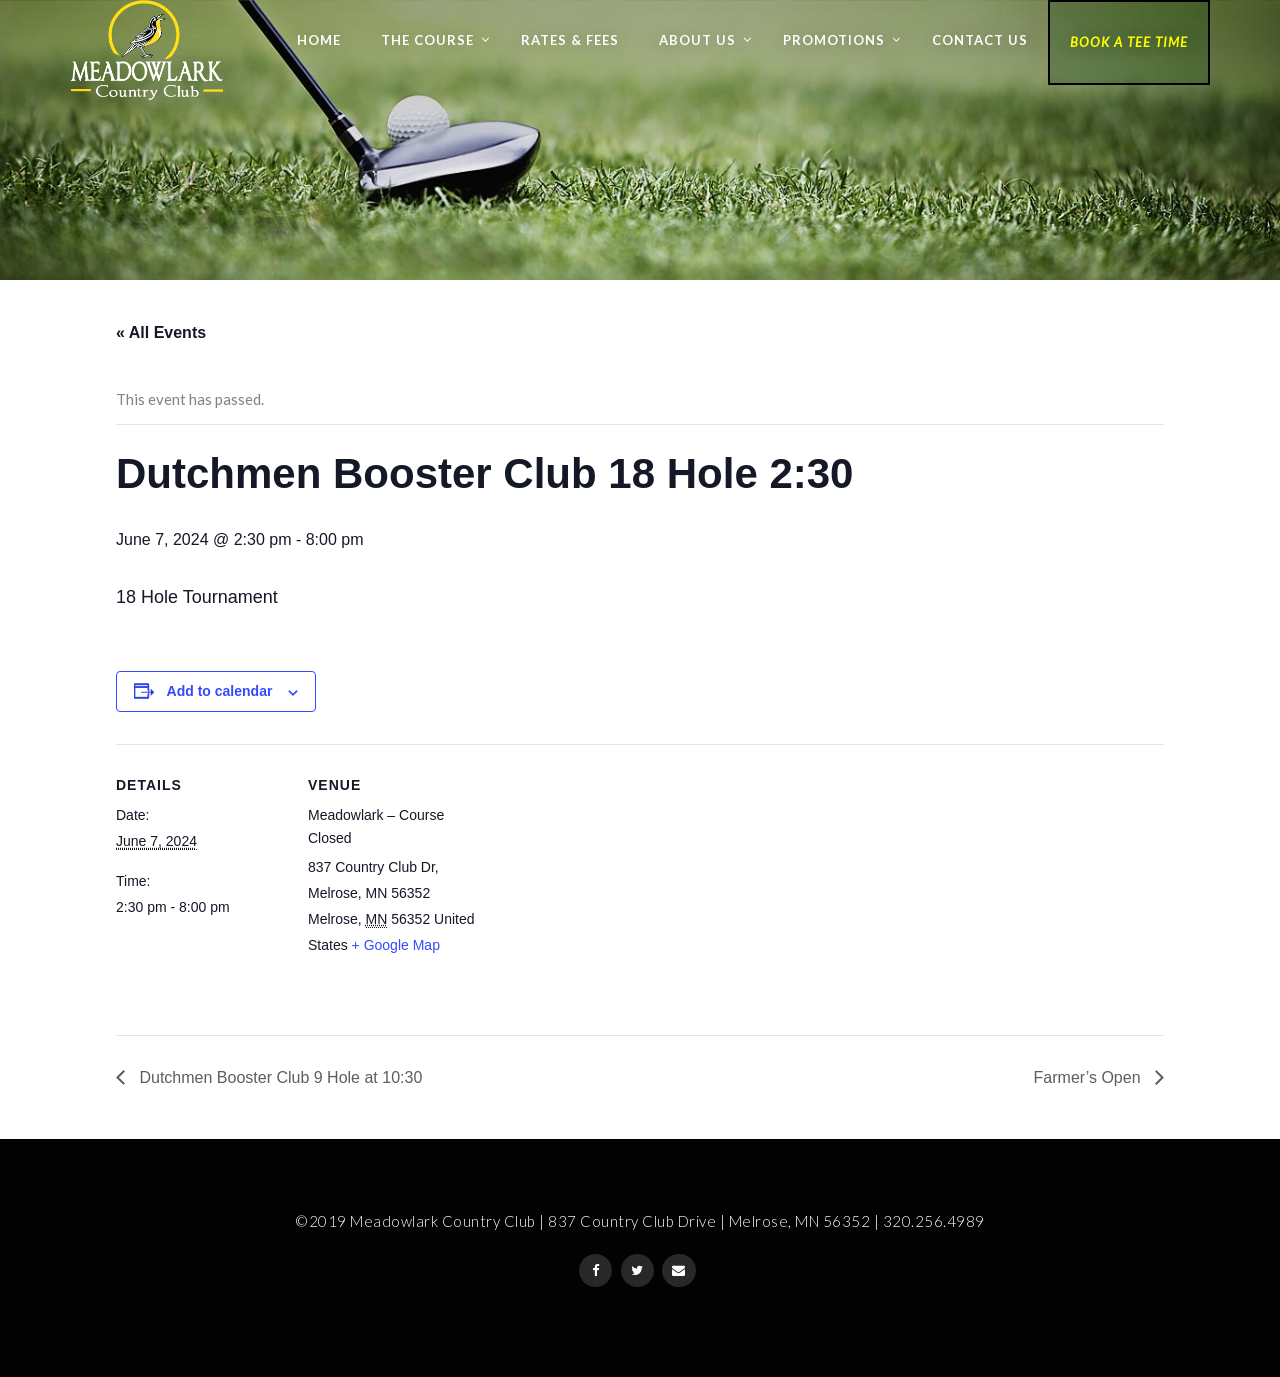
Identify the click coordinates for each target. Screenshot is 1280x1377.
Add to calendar (220, 691)
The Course (427, 40)
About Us (697, 40)
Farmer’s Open (1089, 1077)
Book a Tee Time (1129, 42)
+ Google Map (396, 945)
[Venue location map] (605, 882)
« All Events (161, 332)
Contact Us (980, 40)
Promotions (834, 40)
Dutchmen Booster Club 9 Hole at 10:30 (278, 1077)
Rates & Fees (570, 40)
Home (319, 40)
